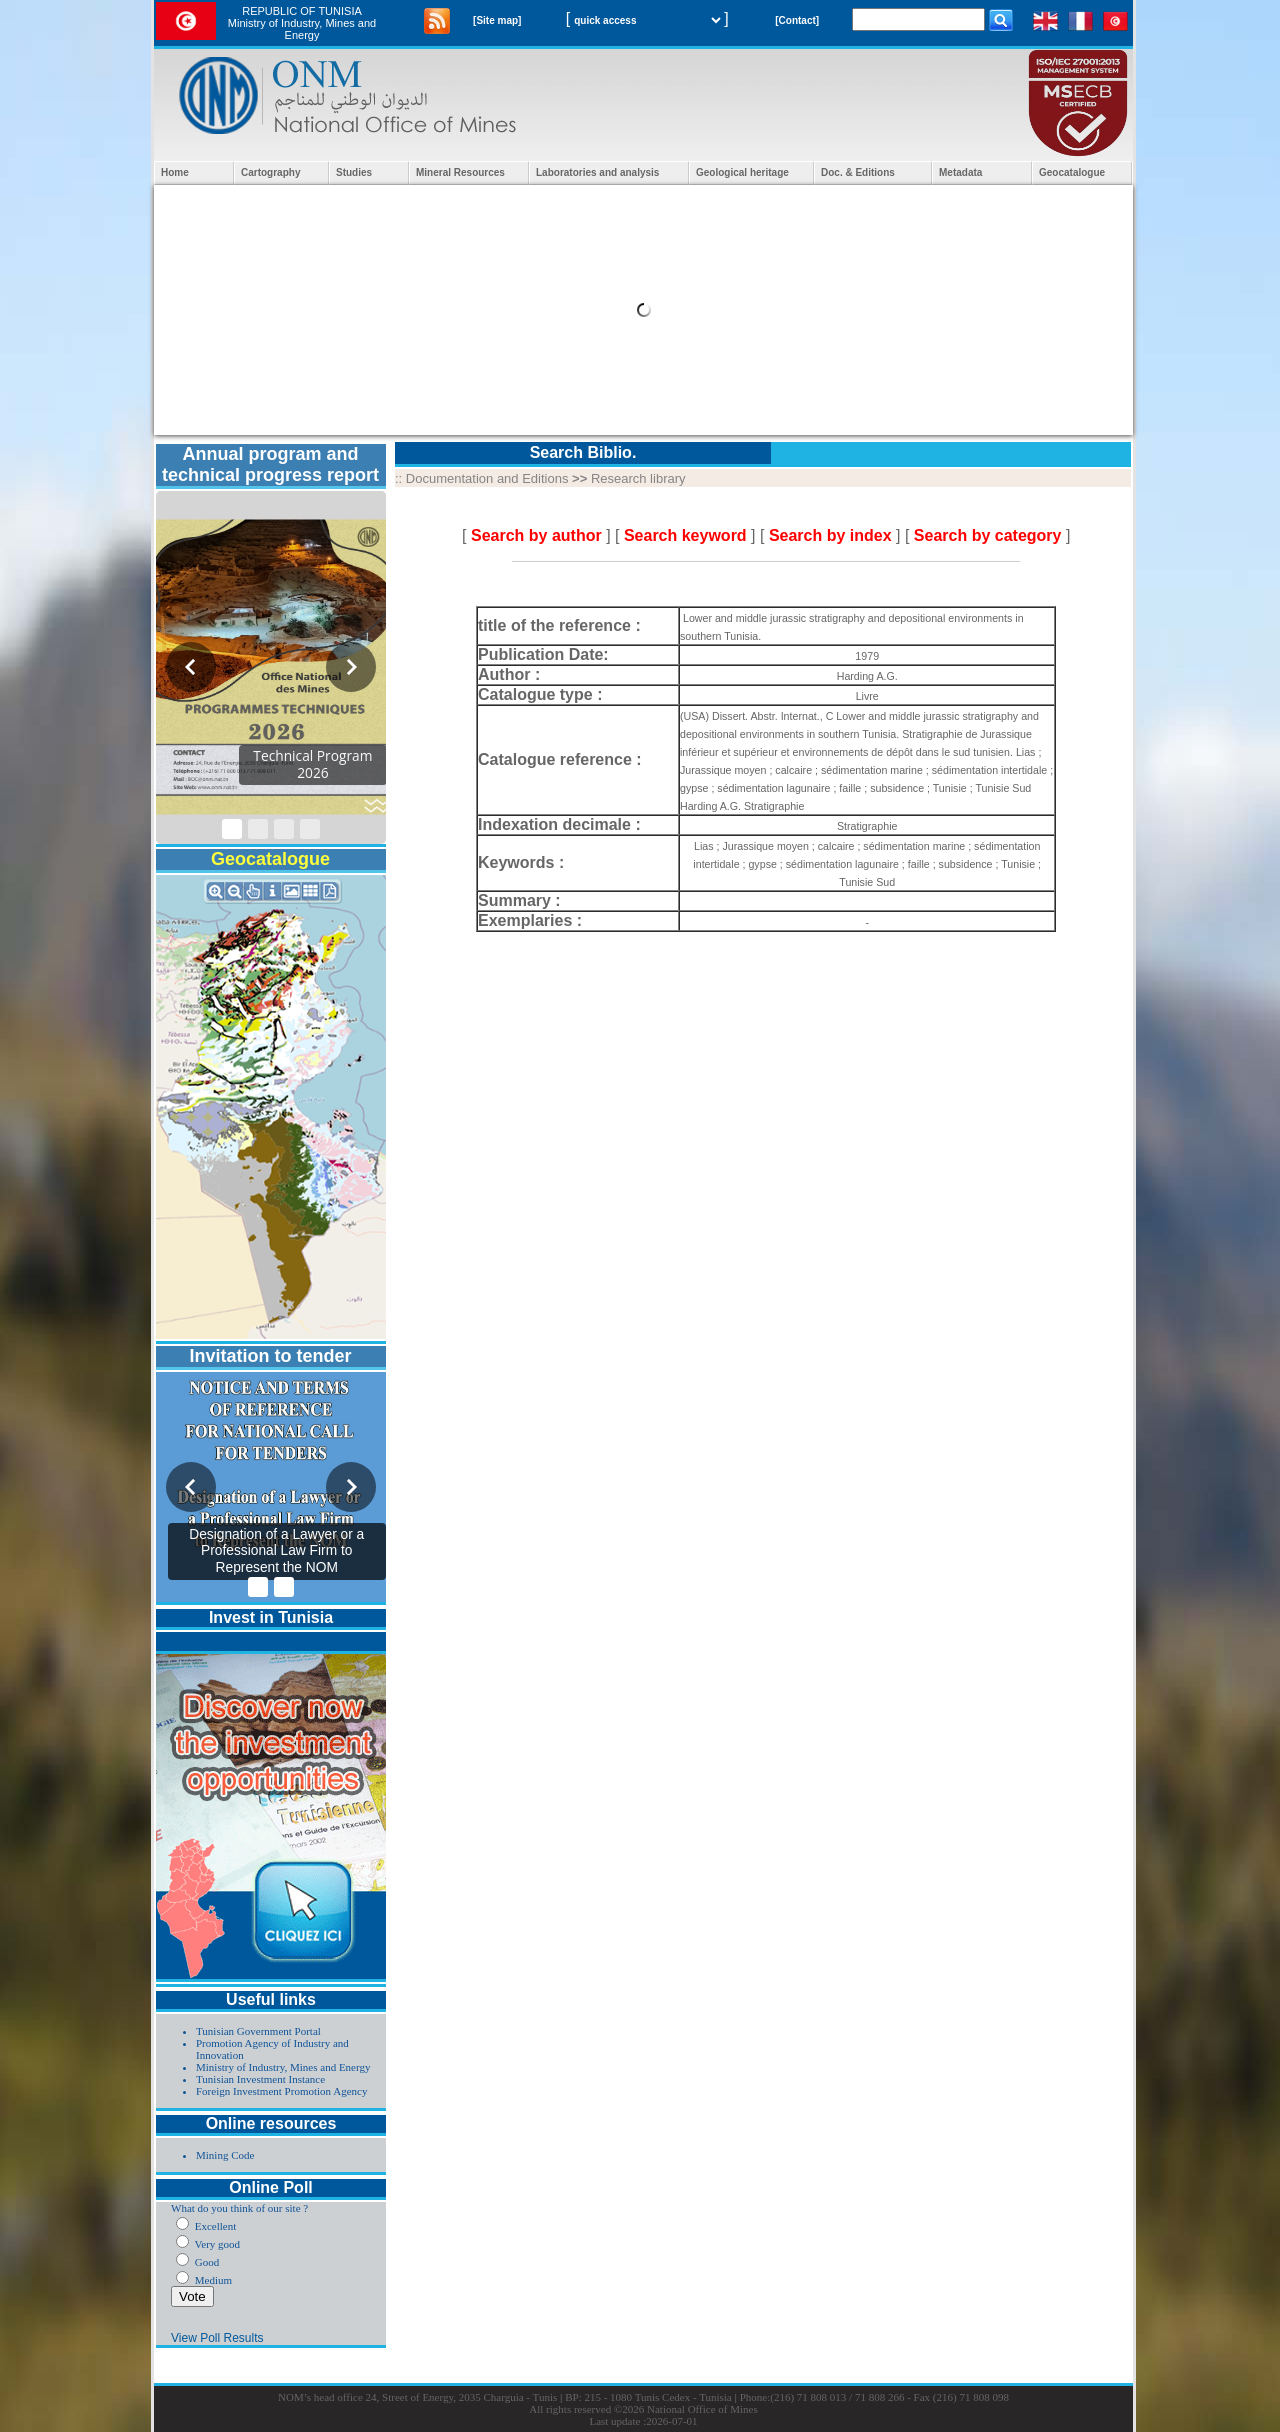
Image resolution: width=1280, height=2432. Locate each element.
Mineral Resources (460, 172)
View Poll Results (217, 2338)
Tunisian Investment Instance (260, 2079)
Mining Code (225, 2155)
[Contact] (797, 20)
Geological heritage (742, 172)
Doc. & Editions (858, 172)
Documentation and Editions (487, 478)
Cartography (270, 172)
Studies (354, 172)
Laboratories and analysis (597, 172)
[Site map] (497, 20)
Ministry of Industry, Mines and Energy (283, 2067)
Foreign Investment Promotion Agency (281, 2091)
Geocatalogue (1072, 172)
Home (175, 172)
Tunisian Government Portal (258, 2031)
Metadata (960, 172)
